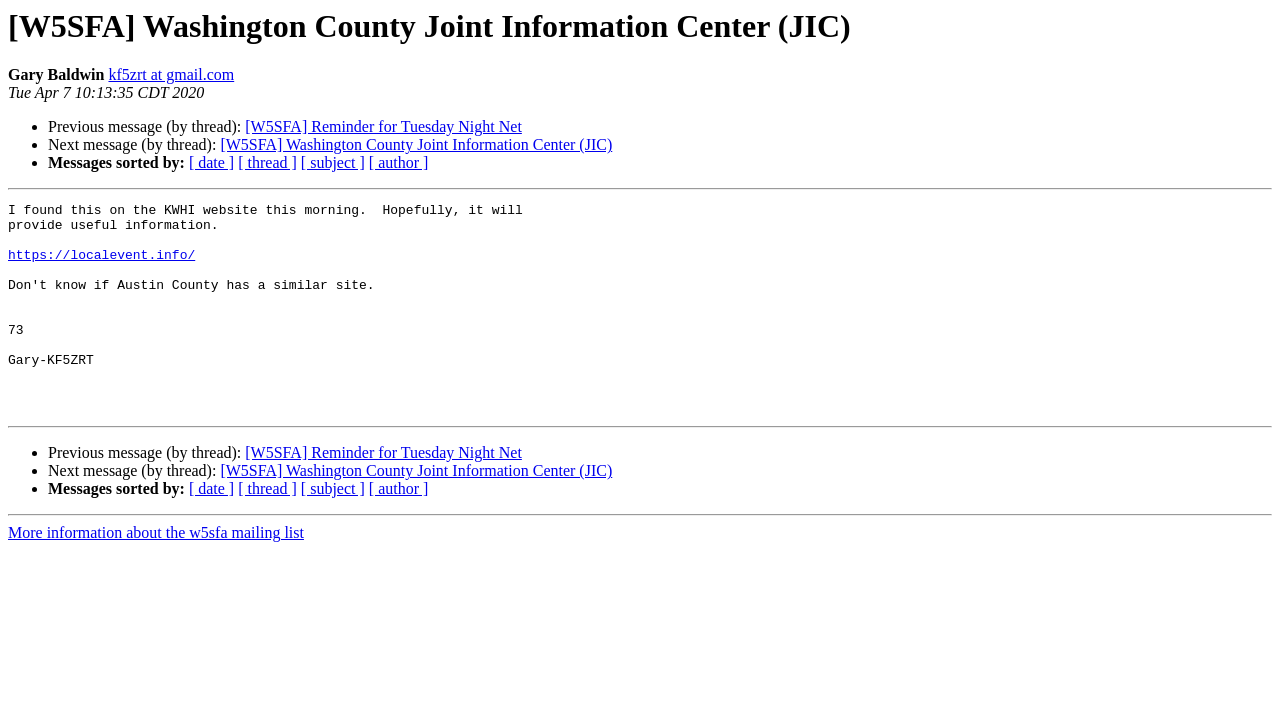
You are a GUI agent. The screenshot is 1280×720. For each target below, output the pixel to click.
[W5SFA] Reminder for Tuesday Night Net (383, 126)
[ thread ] (267, 162)
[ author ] (399, 162)
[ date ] (211, 162)
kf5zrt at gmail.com (171, 74)
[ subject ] (333, 162)
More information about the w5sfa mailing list (156, 574)
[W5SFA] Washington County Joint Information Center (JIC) (416, 144)
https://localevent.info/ (101, 266)
